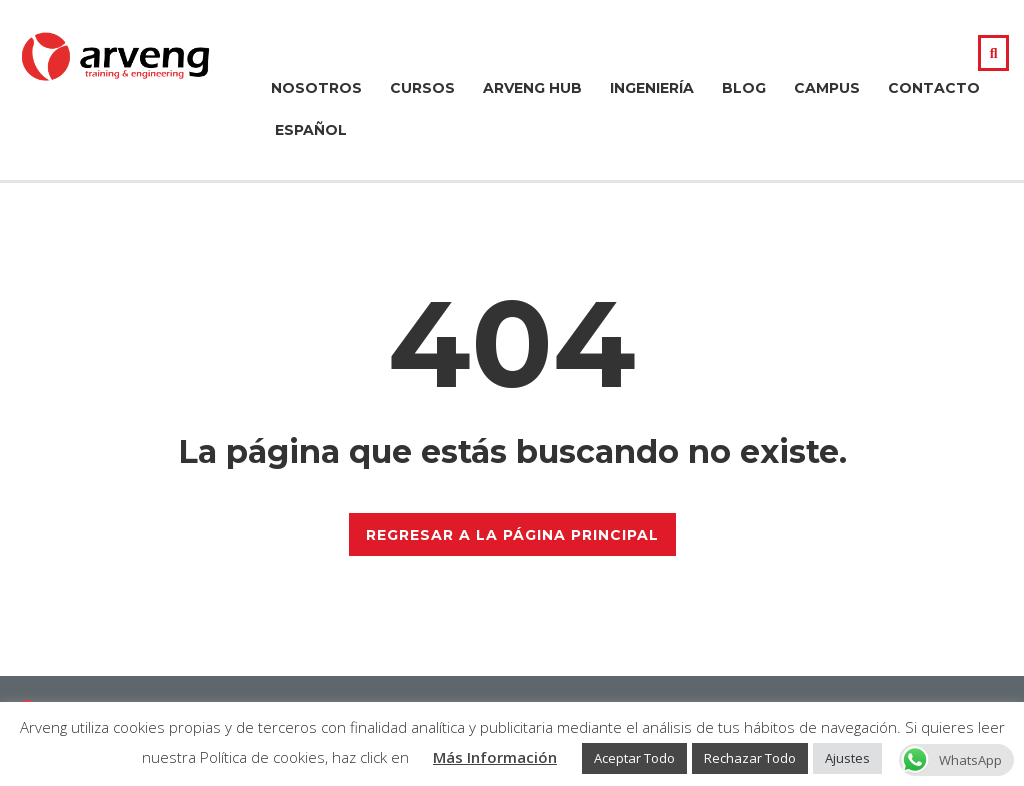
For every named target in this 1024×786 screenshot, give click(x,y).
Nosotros (316, 88)
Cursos (422, 88)
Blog (744, 88)
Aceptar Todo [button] (634, 758)
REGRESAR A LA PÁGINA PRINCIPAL (512, 535)
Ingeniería (652, 88)
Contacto (934, 88)
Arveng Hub (532, 88)
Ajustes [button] (847, 758)
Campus (827, 88)
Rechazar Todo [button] (750, 758)
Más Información (495, 757)
